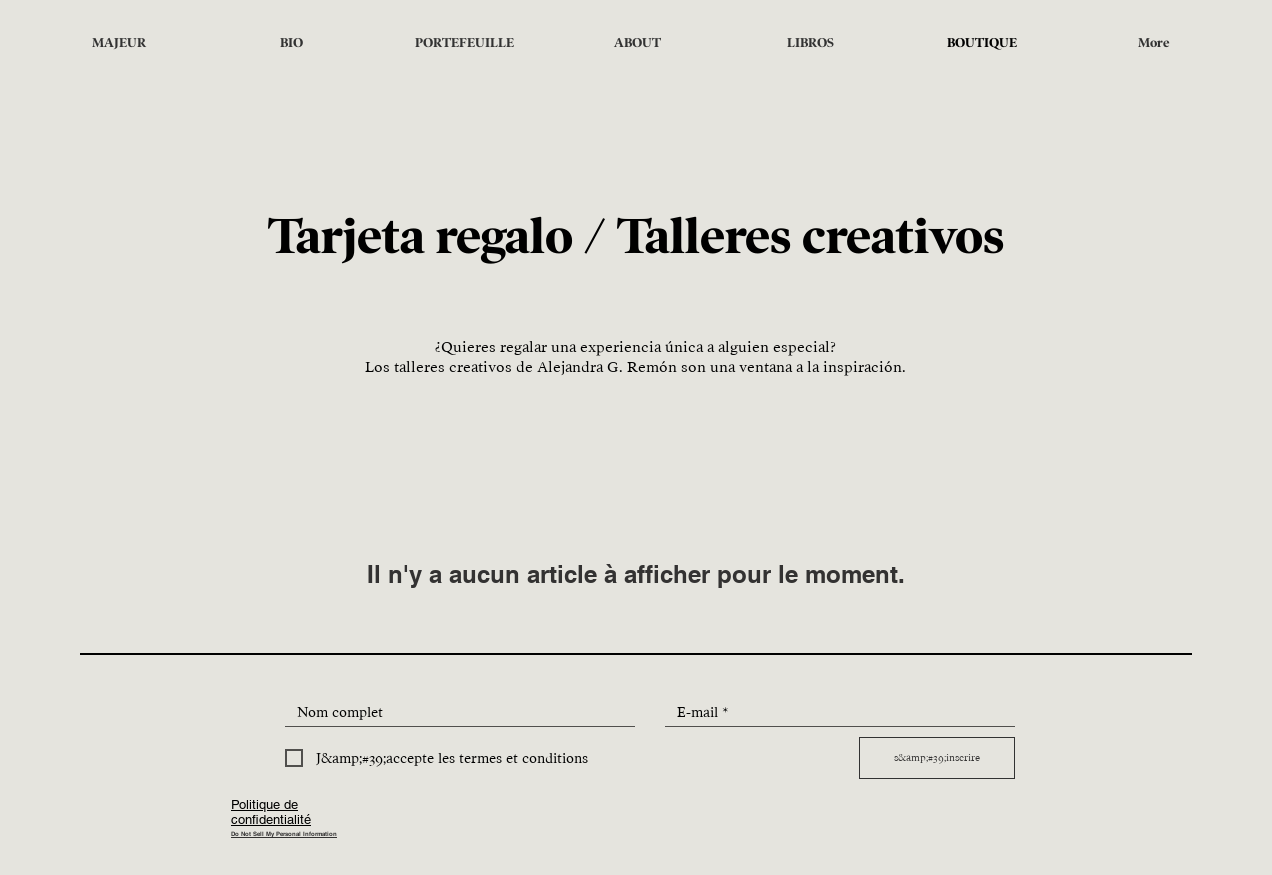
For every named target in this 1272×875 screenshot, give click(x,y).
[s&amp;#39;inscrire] (937, 758)
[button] (637, 43)
